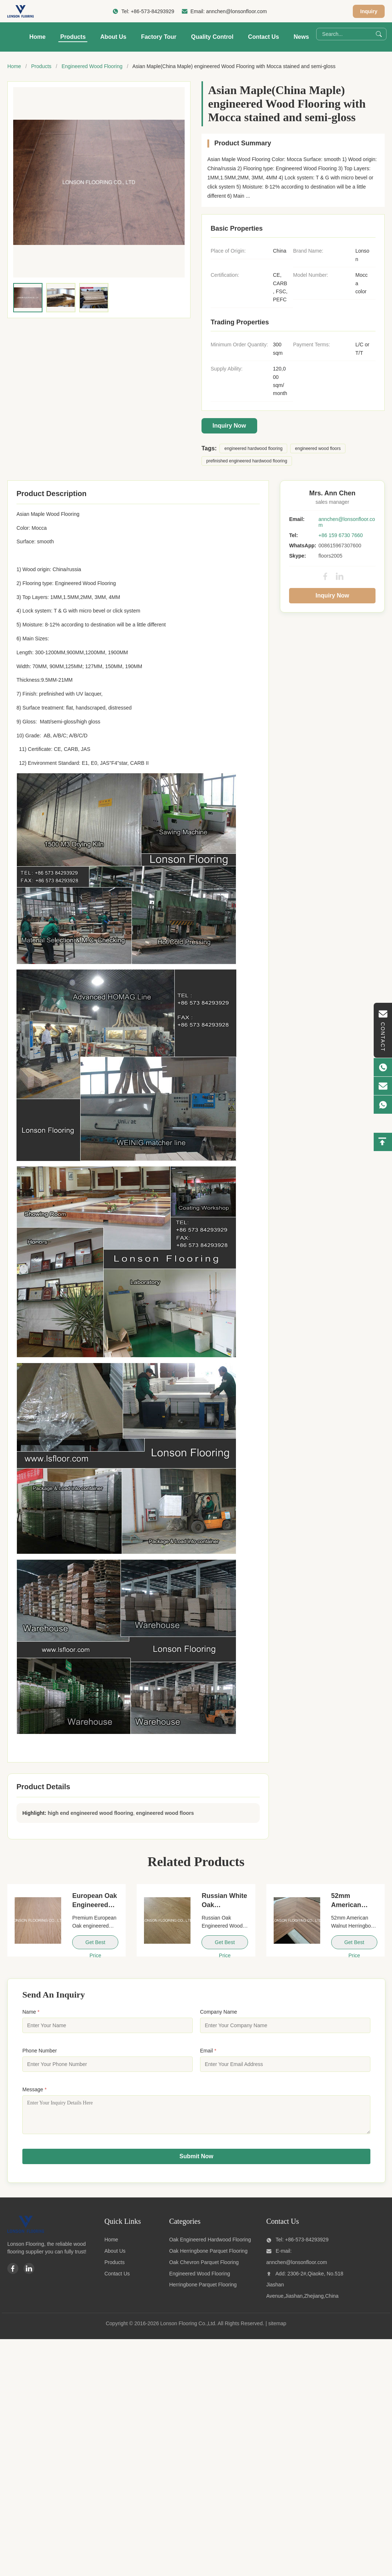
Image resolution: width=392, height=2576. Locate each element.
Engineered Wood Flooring (92, 66)
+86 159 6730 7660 (340, 535)
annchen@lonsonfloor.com (236, 11)
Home (37, 37)
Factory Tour (159, 37)
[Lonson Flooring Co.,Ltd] (25, 2236)
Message (34, 2089)
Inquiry (368, 11)
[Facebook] (12, 2273)
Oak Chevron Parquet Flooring (204, 2268)
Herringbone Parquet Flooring (203, 2290)
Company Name (218, 2012)
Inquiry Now (229, 425)
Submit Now (196, 2162)
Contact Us (263, 37)
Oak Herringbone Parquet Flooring (208, 2256)
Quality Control (212, 37)
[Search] (378, 34)
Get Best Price (95, 1944)
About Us (113, 37)
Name (31, 2012)
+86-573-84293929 (152, 11)
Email (208, 2051)
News (301, 37)
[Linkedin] (28, 2273)
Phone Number (39, 2051)
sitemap (277, 2329)
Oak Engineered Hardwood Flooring (210, 2245)
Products (72, 37)
